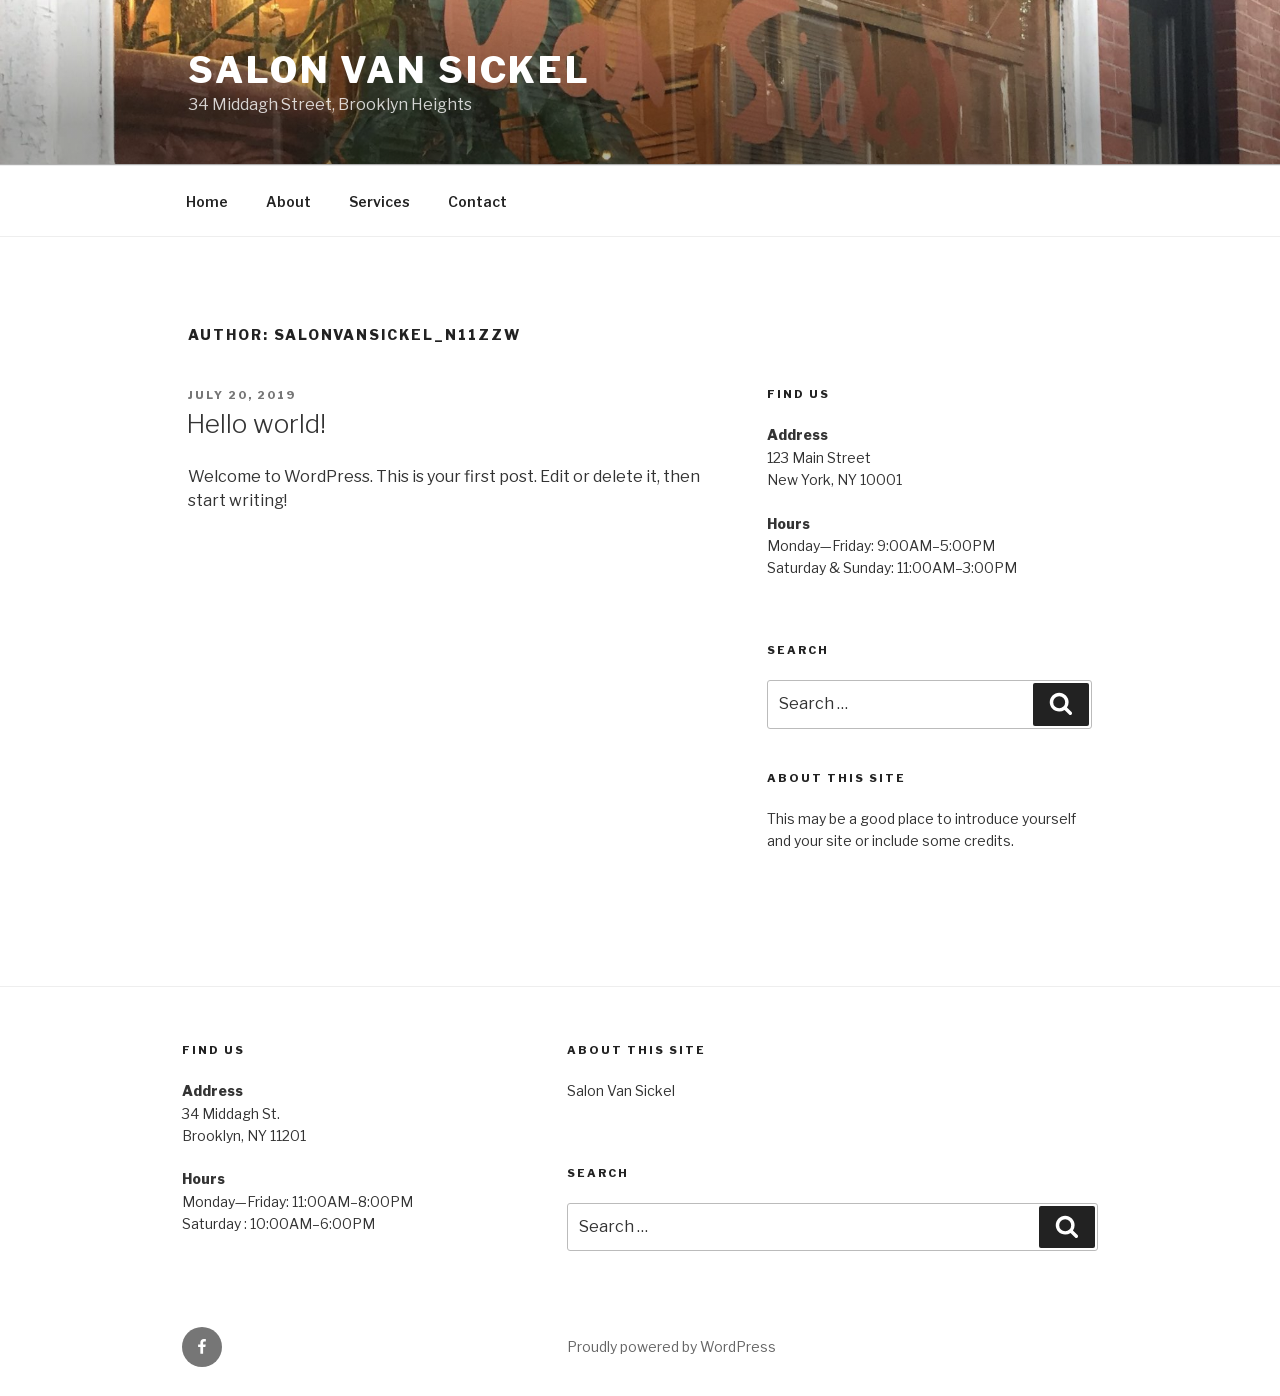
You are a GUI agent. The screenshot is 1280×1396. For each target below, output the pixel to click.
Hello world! (256, 423)
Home (207, 201)
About (288, 201)
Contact (477, 201)
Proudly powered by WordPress (671, 1346)
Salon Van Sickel (389, 70)
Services (379, 201)
